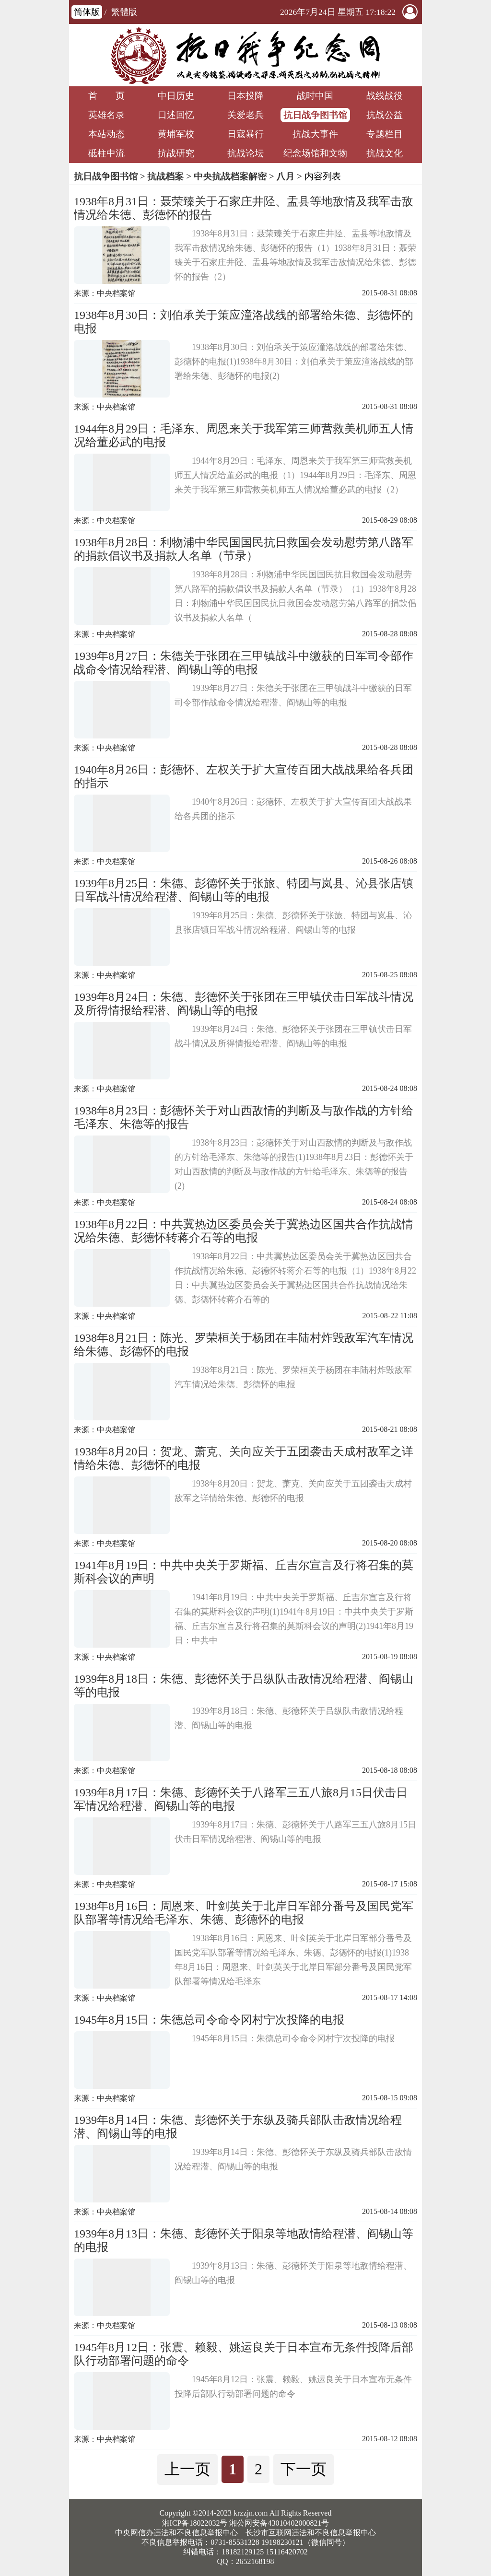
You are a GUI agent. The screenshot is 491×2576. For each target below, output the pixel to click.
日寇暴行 (245, 134)
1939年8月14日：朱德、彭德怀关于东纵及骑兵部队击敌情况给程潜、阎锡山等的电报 (238, 2127)
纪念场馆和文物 (315, 153)
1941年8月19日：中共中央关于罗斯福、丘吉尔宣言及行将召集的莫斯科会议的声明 (243, 1572)
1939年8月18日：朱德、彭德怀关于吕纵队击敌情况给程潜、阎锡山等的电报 (243, 1685)
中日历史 (176, 96)
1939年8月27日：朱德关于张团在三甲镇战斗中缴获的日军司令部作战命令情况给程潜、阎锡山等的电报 (243, 663)
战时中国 (315, 96)
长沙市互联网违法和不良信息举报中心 (311, 2533)
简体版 (87, 12)
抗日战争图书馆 (315, 115)
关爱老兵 (245, 115)
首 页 (106, 96)
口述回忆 (176, 115)
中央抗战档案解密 (230, 176)
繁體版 (124, 12)
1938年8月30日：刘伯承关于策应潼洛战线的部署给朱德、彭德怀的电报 (243, 322)
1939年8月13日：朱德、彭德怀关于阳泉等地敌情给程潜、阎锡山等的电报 (243, 2240)
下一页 (304, 2469)
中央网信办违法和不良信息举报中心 (176, 2533)
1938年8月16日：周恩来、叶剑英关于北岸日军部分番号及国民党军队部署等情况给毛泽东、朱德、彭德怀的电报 (243, 1913)
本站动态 (106, 134)
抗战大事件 (315, 134)
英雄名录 (106, 115)
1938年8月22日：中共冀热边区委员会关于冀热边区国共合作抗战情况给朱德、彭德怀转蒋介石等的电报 (243, 1231)
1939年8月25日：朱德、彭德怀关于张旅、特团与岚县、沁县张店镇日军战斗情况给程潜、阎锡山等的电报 (243, 890)
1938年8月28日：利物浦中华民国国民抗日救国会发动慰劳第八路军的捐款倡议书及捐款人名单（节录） (243, 549)
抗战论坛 (245, 153)
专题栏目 (384, 134)
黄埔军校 (176, 134)
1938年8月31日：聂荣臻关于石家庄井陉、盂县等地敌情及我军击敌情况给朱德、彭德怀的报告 (243, 208)
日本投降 (245, 96)
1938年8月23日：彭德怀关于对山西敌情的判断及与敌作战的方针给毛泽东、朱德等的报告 (243, 1117)
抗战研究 (176, 153)
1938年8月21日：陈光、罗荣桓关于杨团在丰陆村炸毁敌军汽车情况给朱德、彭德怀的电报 (243, 1345)
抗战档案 (165, 176)
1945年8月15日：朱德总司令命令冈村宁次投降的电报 (209, 2020)
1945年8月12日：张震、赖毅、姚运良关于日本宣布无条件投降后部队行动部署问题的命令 (243, 2354)
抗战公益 (384, 115)
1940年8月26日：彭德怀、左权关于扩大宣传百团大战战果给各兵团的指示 (243, 776)
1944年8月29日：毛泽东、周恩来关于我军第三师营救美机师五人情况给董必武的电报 (243, 435)
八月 (285, 176)
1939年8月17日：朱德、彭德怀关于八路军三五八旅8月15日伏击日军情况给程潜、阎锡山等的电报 (241, 1799)
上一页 (187, 2469)
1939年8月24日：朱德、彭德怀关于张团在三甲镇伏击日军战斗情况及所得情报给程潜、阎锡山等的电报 (243, 1004)
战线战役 (384, 96)
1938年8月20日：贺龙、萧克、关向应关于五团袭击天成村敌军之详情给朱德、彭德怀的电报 (243, 1458)
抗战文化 (384, 153)
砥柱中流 (106, 153)
